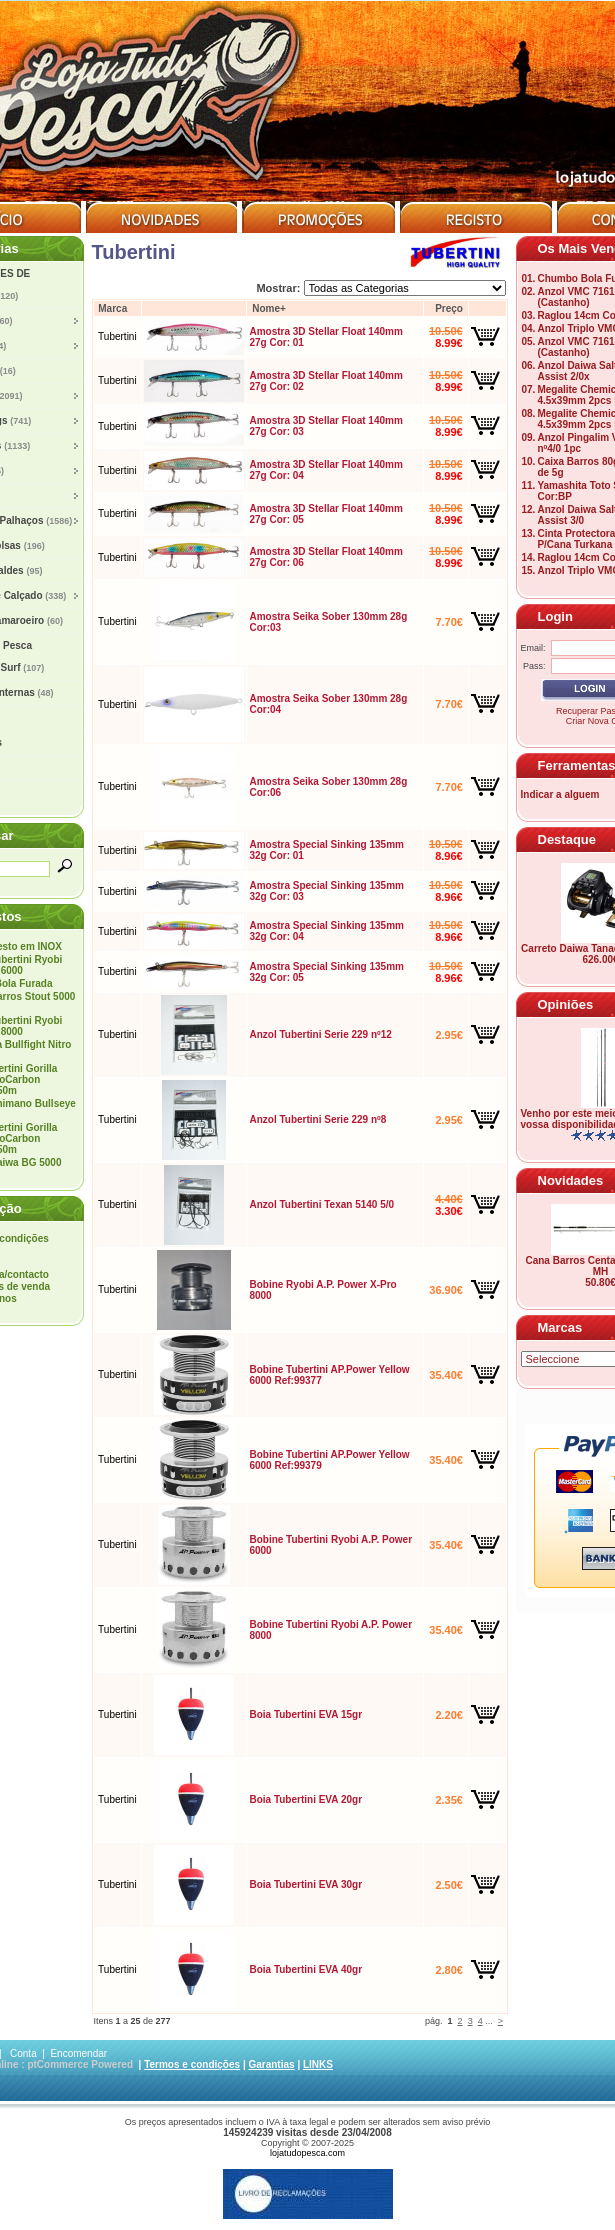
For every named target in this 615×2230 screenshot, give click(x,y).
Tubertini (117, 336)
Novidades (571, 1180)
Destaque (567, 839)
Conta (23, 2053)
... (489, 2021)
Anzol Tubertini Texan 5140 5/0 (321, 1204)
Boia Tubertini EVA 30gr (305, 1884)
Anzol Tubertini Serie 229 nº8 (317, 1119)
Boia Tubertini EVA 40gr (305, 1969)
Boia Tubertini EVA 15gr (305, 1714)
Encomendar (78, 2053)
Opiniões (566, 1004)
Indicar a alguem (560, 794)
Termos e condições (192, 2064)
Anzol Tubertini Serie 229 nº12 (320, 1034)
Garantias (271, 2064)
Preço (449, 308)
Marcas (560, 1327)
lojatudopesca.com (307, 2153)
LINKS (318, 2064)
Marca (112, 308)
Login (555, 616)
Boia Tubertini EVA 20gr (305, 1799)
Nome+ (269, 308)
